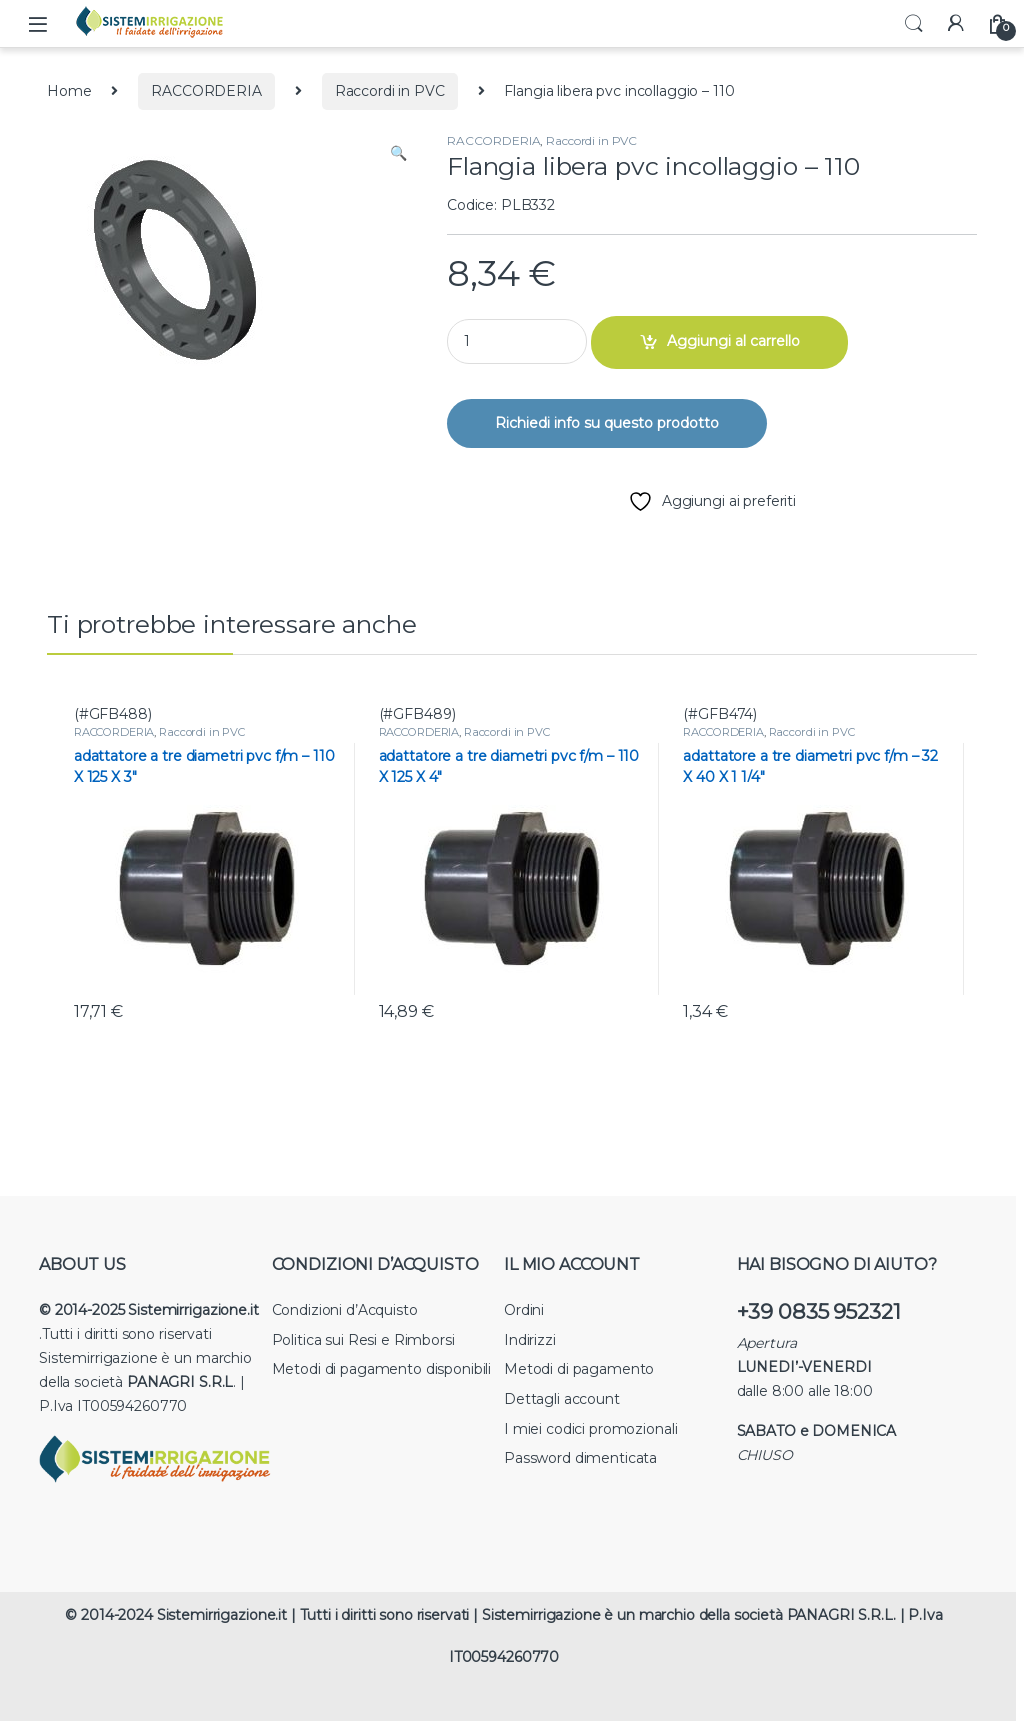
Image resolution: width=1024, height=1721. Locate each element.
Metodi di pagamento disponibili (382, 1369)
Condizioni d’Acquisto (345, 1310)
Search (914, 24)
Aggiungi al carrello (733, 341)
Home (69, 91)
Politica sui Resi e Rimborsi (363, 1340)
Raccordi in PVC (390, 91)
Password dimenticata (580, 1458)
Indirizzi (530, 1340)
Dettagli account (562, 1399)
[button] (398, 154)
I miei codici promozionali (590, 1429)
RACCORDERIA (206, 91)
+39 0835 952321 (819, 1311)
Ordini (524, 1310)
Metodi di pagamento (579, 1369)
